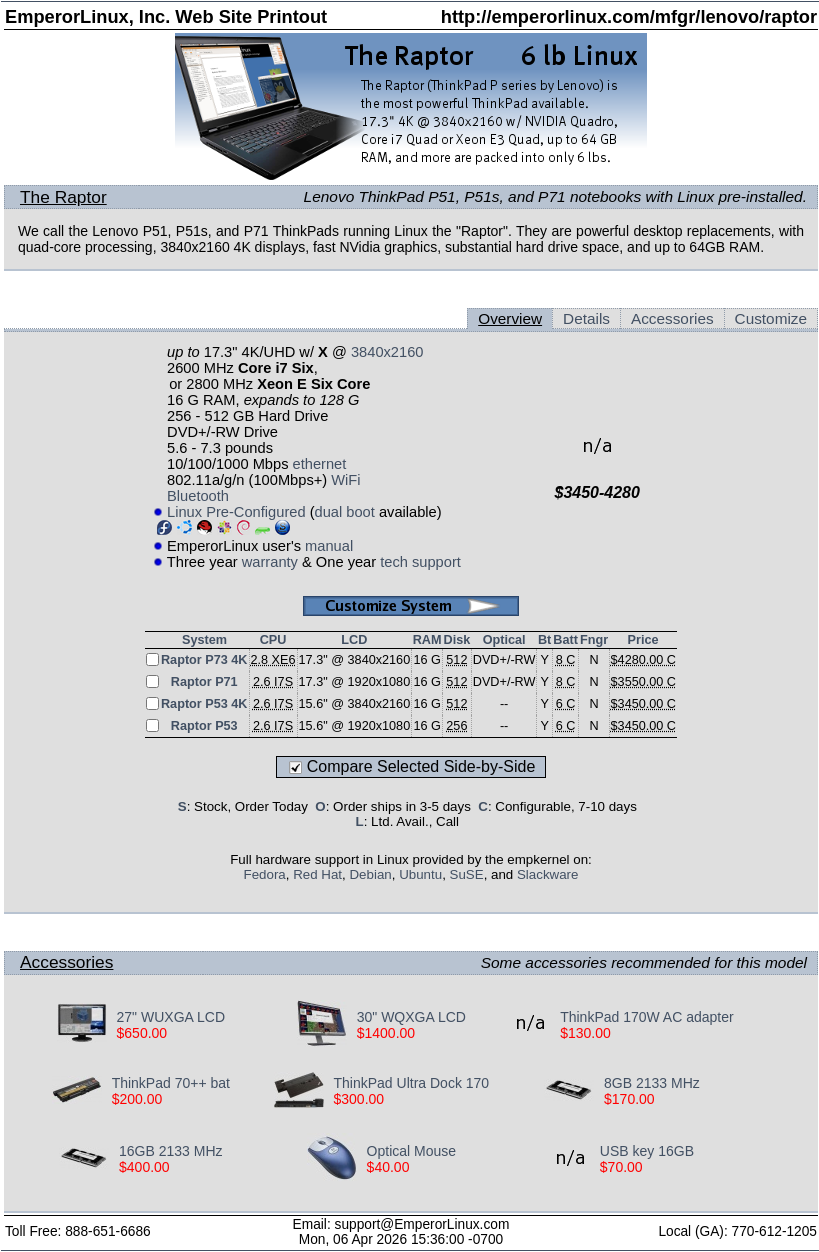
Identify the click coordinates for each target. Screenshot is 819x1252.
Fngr (594, 640)
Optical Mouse (411, 1151)
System (204, 640)
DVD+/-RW (504, 660)
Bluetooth (198, 496)
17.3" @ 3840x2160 (355, 660)
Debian (370, 874)
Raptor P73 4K (204, 660)
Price (643, 640)
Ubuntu (420, 874)
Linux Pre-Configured (236, 512)
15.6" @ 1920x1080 (355, 726)
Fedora (265, 874)
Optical (504, 640)
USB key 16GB (647, 1151)
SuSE (467, 874)
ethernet (320, 464)
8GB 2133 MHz (652, 1083)
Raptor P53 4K (204, 704)
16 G (426, 660)
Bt (544, 640)
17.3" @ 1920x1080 (355, 682)
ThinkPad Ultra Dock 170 (412, 1083)
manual (329, 546)
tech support (420, 562)
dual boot (345, 512)
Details (586, 318)
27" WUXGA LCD (171, 1017)
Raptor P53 (204, 726)
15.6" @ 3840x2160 (355, 704)
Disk (457, 640)
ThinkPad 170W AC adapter (647, 1017)
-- (504, 704)
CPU (273, 640)
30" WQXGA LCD (411, 1017)
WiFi (345, 480)
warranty (270, 562)
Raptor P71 (204, 682)
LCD (354, 640)
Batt (565, 640)
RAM (427, 640)
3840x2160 (387, 352)
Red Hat (317, 874)
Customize (771, 318)
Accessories (672, 318)
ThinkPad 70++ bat (171, 1083)
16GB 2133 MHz (171, 1151)
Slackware (547, 874)
